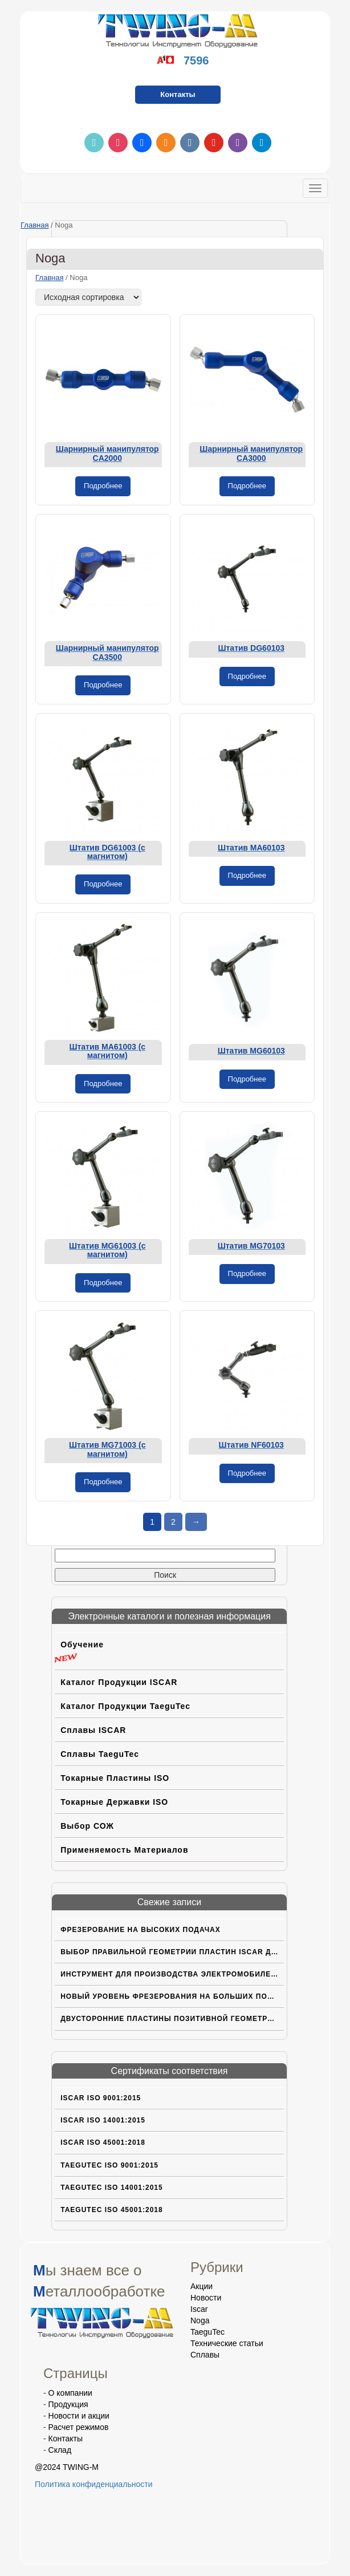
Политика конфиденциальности (94, 2484)
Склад (60, 2450)
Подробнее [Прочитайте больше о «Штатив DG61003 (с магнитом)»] (103, 884)
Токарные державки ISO (114, 1802)
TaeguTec (207, 2331)
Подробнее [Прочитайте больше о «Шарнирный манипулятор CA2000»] (103, 485)
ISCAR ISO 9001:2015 (100, 2098)
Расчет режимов (78, 2427)
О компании (70, 2392)
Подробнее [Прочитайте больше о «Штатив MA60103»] (247, 875)
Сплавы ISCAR (93, 1730)
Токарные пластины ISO (114, 1778)
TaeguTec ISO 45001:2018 (111, 2210)
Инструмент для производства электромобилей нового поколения (172, 1974)
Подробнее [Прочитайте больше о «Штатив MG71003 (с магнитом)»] (103, 1481)
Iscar (198, 2309)
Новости (205, 2297)
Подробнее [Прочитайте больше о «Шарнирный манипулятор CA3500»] (103, 685)
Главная (34, 225)
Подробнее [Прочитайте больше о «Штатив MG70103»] (247, 1273)
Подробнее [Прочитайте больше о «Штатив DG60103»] (247, 676)
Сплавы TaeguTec (99, 1754)
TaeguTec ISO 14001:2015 (111, 2188)
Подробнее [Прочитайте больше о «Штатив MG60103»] (247, 1079)
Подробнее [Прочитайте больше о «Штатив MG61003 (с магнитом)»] (103, 1282)
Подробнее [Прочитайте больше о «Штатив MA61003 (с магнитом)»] (103, 1083)
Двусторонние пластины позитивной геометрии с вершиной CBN (172, 2019)
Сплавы (204, 2354)
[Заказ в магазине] (88, 297)
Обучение (82, 1644)
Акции (201, 2286)
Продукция (68, 2404)
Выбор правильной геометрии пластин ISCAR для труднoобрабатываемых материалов (172, 1952)
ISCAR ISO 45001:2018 (102, 2142)
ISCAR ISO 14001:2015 (102, 2120)
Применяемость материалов (124, 1849)
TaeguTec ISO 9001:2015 (109, 2165)
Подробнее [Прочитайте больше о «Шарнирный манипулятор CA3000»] (247, 485)
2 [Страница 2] (173, 1521)
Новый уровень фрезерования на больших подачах (172, 1996)
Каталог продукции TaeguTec (125, 1706)
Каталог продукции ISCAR (118, 1682)
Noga (199, 2320)
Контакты (177, 94)
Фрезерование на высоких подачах (140, 1930)
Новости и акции (78, 2415)
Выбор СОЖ (87, 1825)
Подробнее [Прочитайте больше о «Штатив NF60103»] (247, 1473)
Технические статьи (226, 2343)
